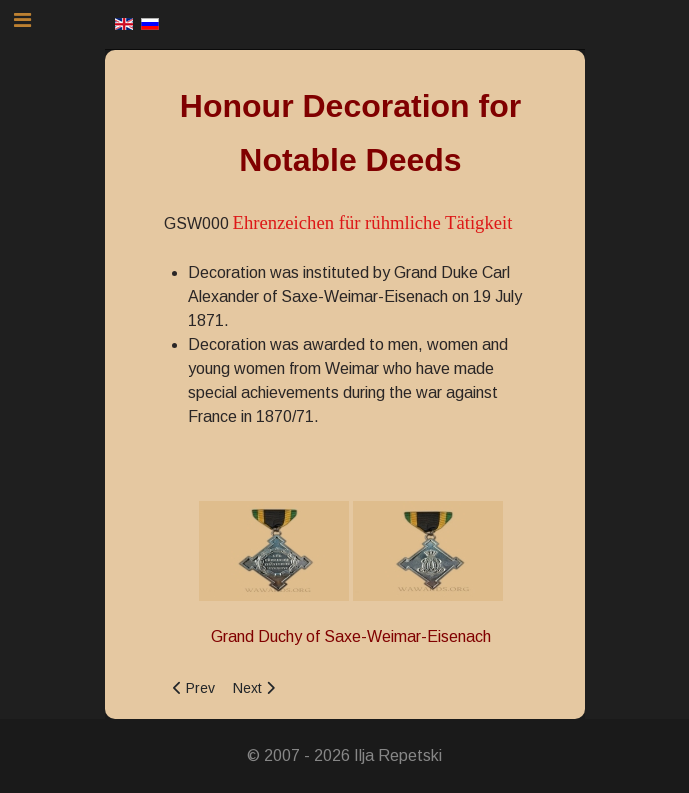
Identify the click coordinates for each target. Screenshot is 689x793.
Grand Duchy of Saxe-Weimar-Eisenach (351, 636)
